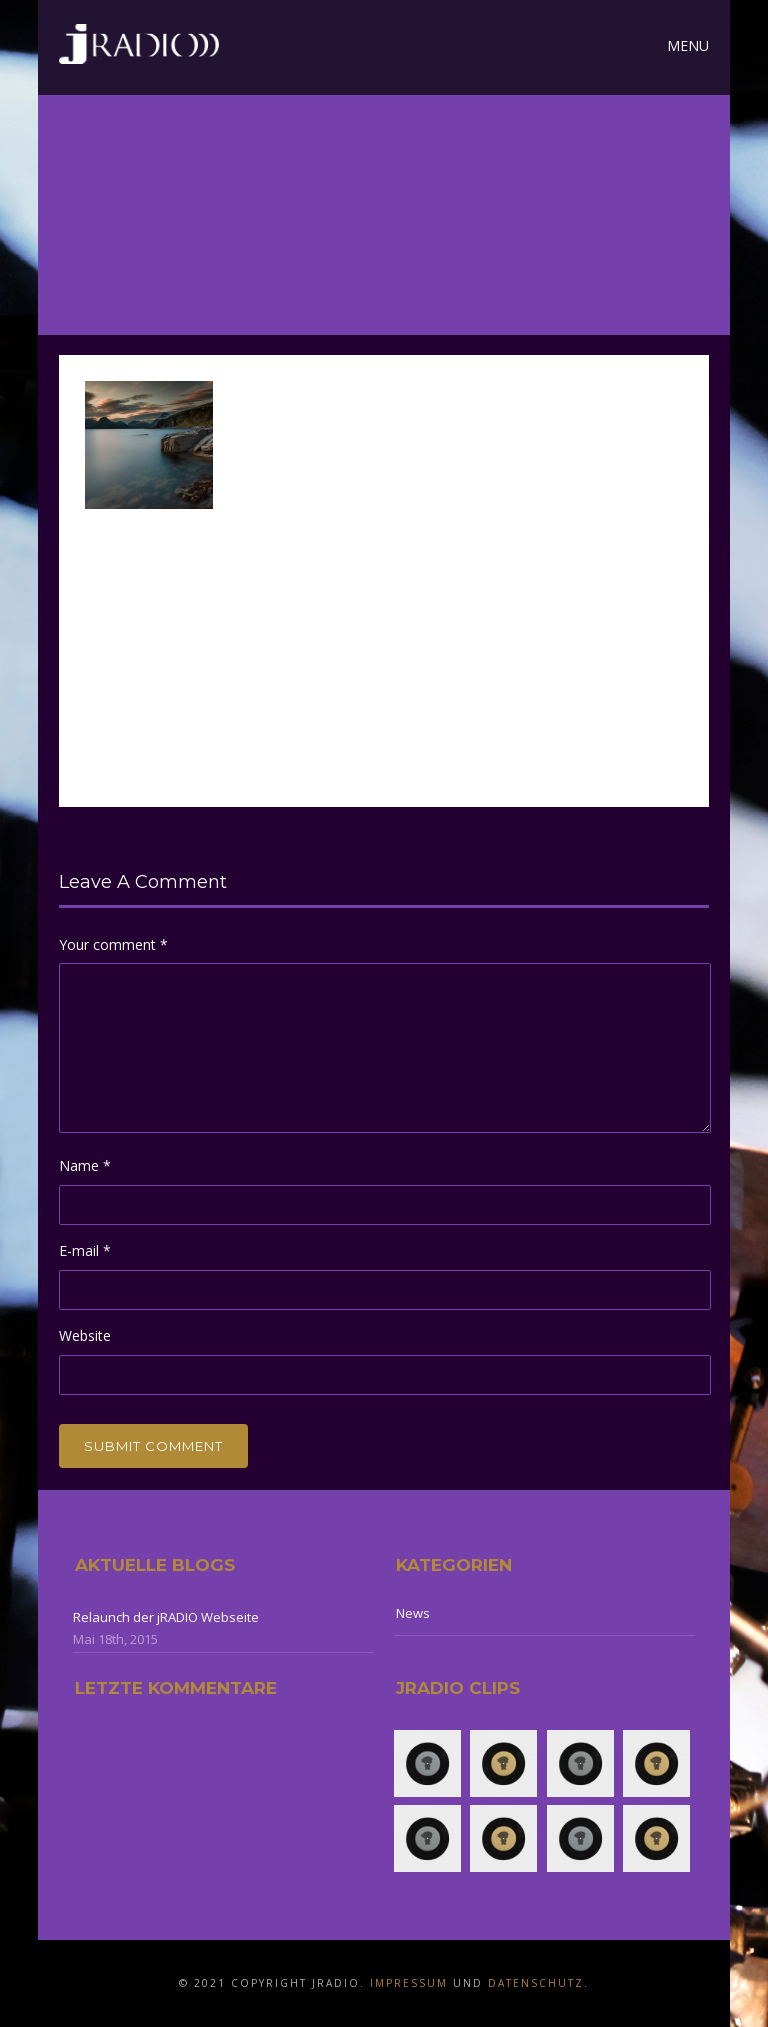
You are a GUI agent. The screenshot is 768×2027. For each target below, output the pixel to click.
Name (85, 1165)
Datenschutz (536, 1983)
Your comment (113, 944)
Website (85, 1335)
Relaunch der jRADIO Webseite (166, 1617)
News (413, 1613)
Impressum (409, 1983)
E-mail (85, 1250)
